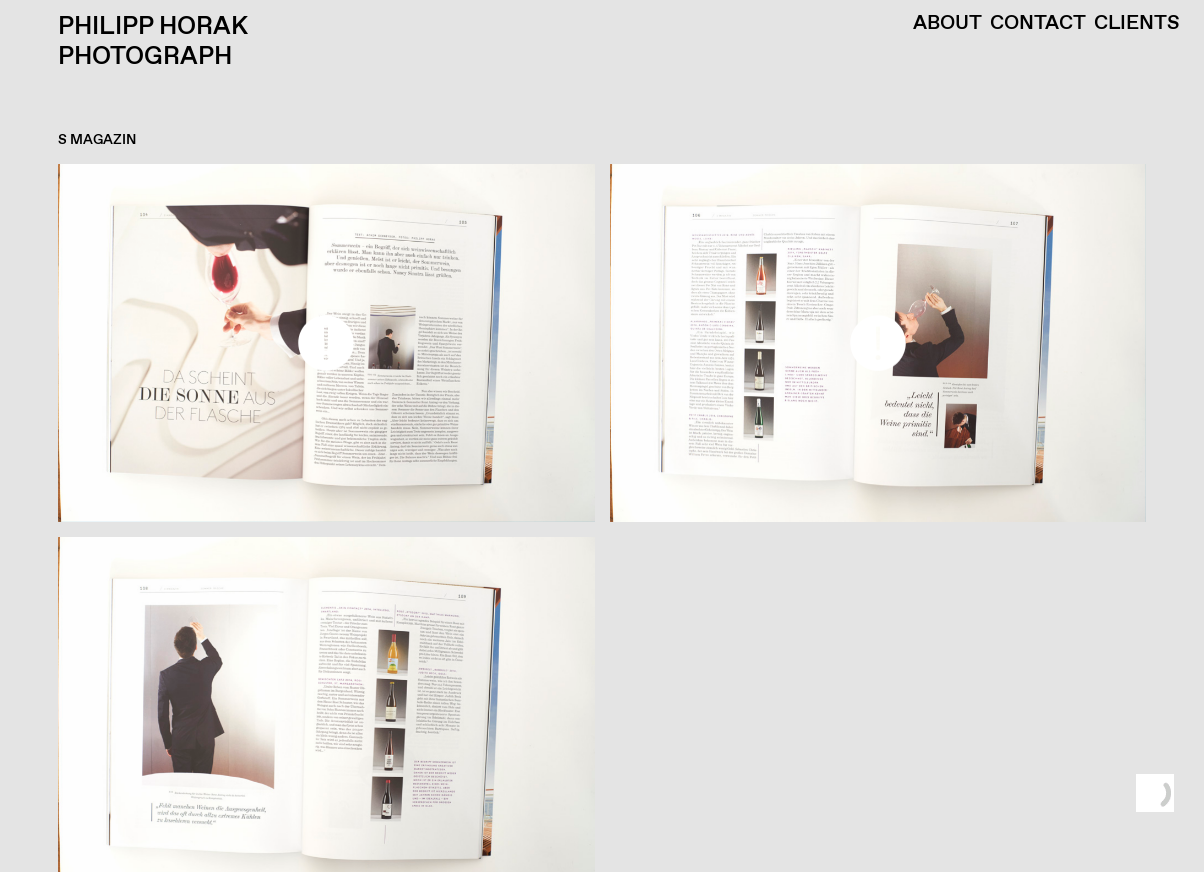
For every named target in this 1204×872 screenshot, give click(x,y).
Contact (1038, 24)
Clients (1137, 24)
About (947, 24)
